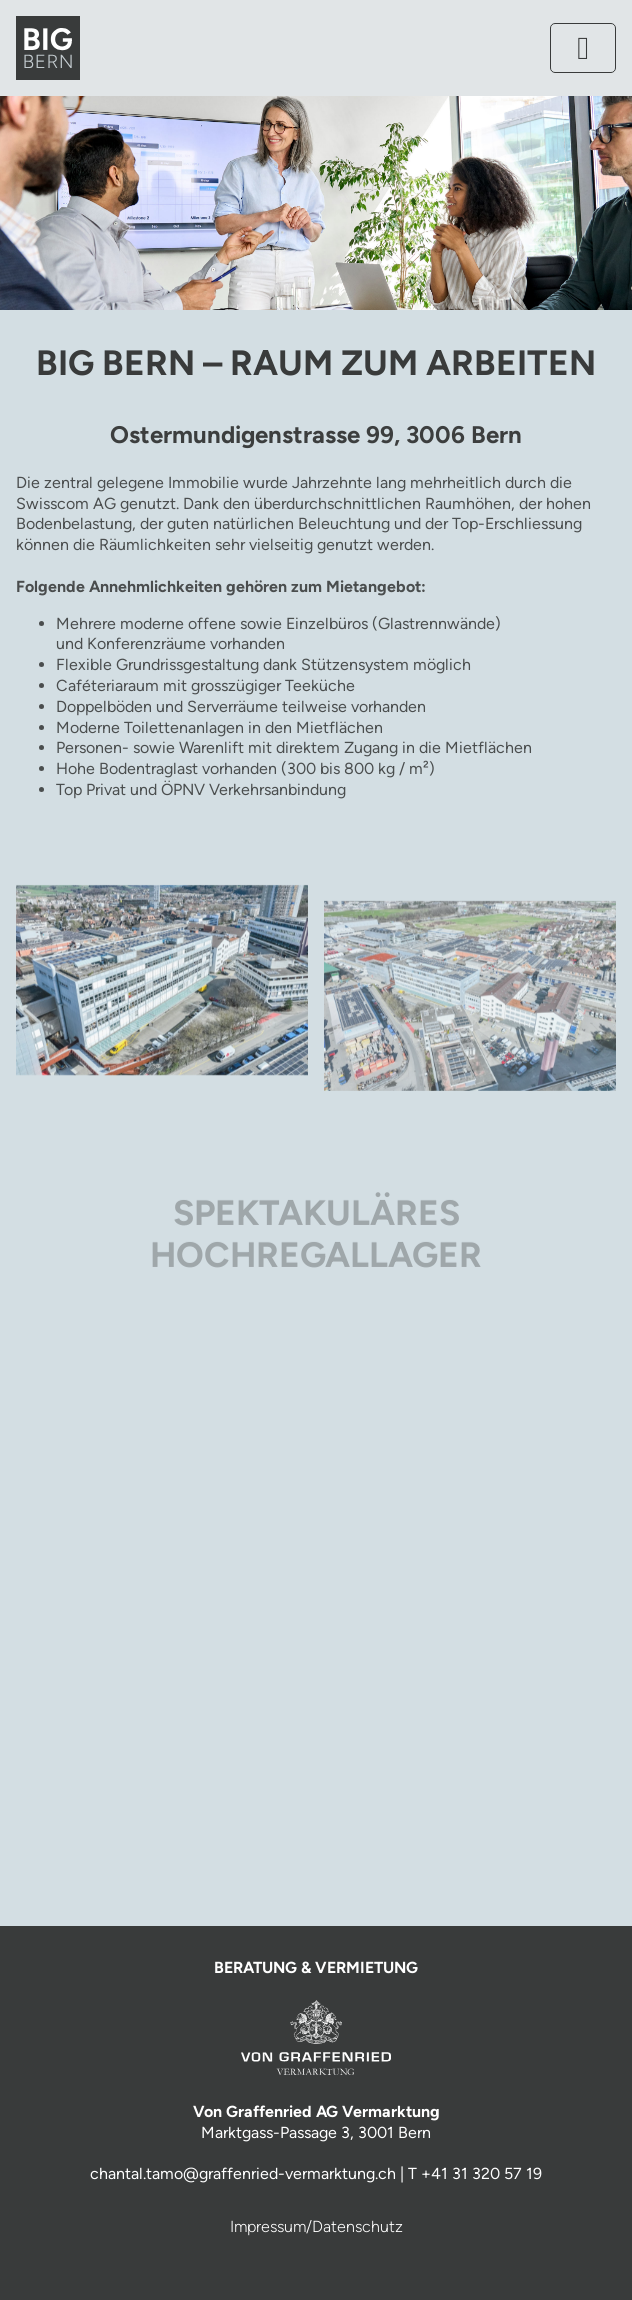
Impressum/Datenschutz (316, 2226)
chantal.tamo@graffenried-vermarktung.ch (243, 2173)
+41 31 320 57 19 (481, 2173)
